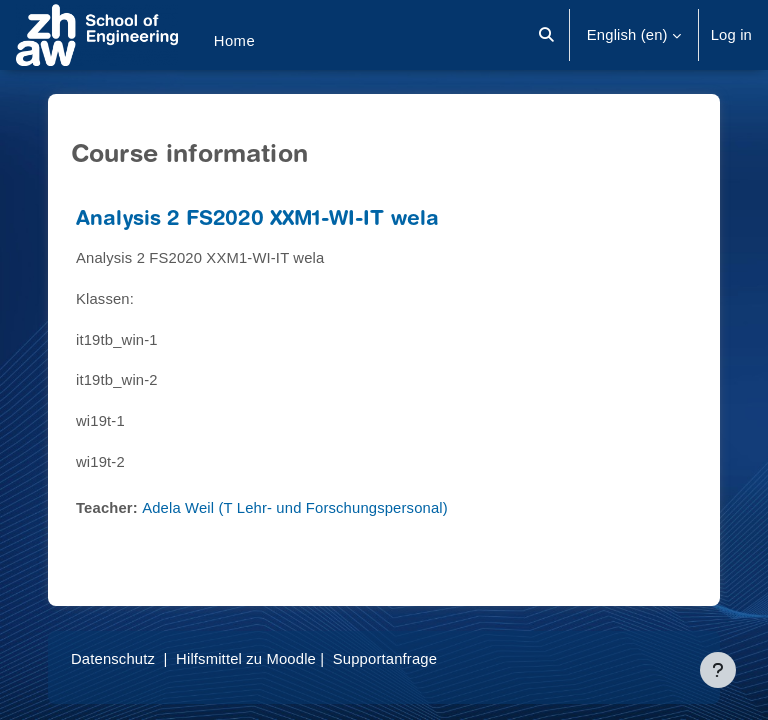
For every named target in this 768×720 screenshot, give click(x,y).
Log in (731, 35)
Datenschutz (113, 659)
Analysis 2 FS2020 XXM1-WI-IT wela (257, 220)
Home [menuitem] (234, 41)
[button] (546, 35)
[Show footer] (718, 670)
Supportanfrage (385, 659)
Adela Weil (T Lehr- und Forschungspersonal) (295, 508)
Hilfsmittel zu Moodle (246, 659)
